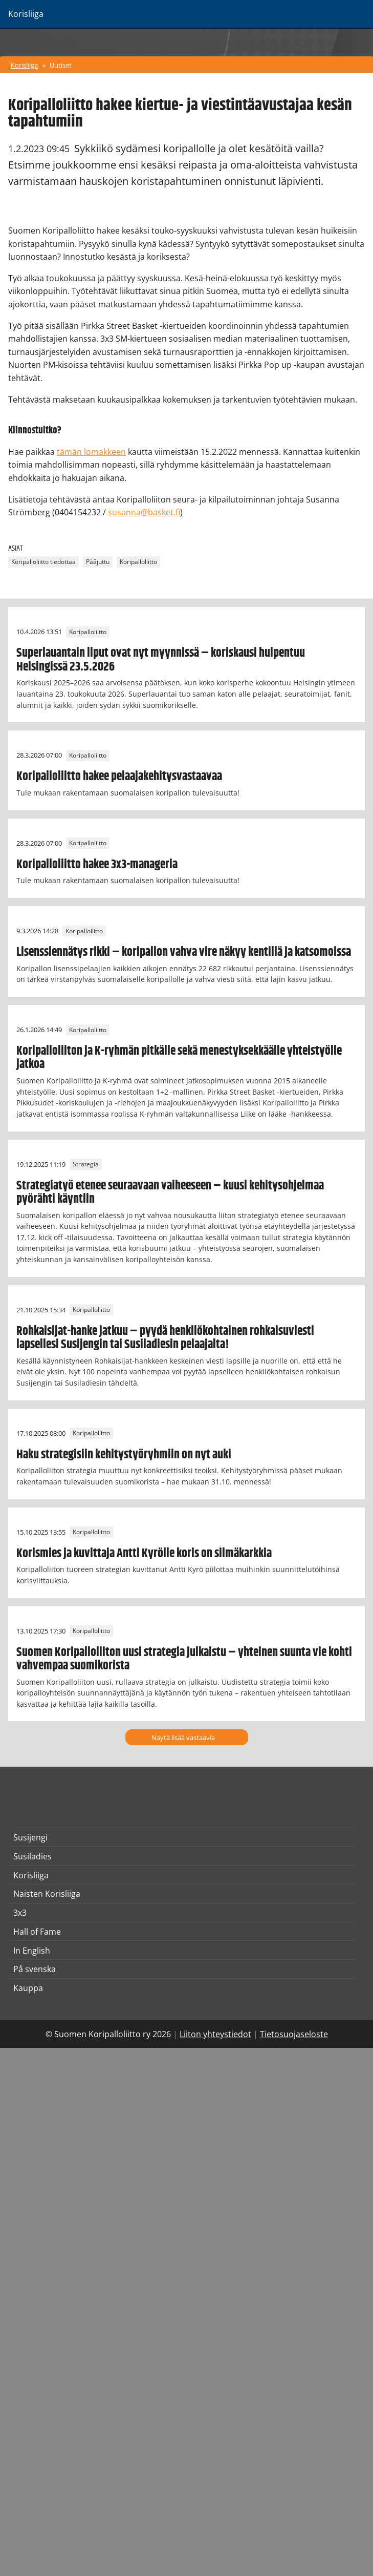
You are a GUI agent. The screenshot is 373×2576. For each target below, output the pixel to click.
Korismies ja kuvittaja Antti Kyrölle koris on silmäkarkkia (144, 1553)
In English (31, 1950)
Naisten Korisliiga (46, 1893)
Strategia (86, 1164)
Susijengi (30, 1837)
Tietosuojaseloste (294, 2034)
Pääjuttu (97, 561)
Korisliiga (24, 65)
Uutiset (61, 65)
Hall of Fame (37, 1931)
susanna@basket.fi (144, 512)
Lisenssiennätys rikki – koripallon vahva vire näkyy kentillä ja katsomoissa (183, 952)
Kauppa (28, 1988)
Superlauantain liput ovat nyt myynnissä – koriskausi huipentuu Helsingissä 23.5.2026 (160, 660)
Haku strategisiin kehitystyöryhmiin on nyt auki (123, 1455)
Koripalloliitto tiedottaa (43, 561)
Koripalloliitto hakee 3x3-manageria (97, 864)
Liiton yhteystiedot (215, 2034)
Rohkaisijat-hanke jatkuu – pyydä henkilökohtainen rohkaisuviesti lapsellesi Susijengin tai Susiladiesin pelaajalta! (165, 1338)
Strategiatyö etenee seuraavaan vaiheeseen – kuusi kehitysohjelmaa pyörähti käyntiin (170, 1192)
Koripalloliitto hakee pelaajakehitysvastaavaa (119, 776)
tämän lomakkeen (91, 451)
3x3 (20, 1912)
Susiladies (32, 1856)
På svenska (34, 1969)
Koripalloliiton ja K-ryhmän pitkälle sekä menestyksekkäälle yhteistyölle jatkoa (179, 1058)
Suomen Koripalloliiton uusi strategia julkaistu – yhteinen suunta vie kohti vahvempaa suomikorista (184, 1659)
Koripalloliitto (138, 561)
